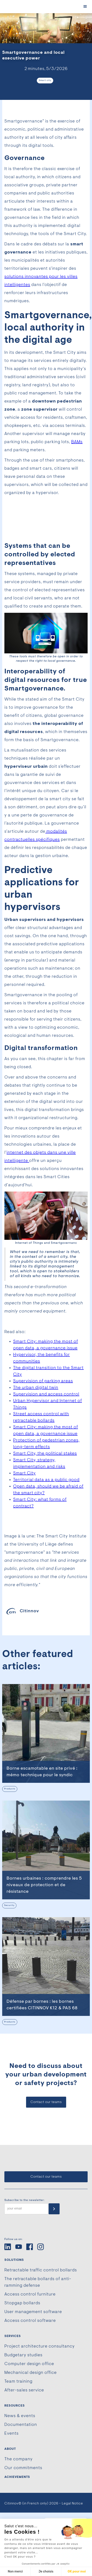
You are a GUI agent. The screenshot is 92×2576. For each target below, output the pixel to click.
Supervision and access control (46, 1394)
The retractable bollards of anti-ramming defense (37, 2282)
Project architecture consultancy (39, 2346)
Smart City (24, 1473)
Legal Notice (72, 2503)
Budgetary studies (23, 2355)
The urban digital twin (35, 1388)
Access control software (30, 2321)
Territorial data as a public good (46, 1480)
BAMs (77, 442)
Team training (18, 2381)
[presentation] (37, 2225)
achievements (17, 2477)
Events (11, 2433)
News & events (19, 2416)
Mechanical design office (30, 2373)
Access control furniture (30, 2294)
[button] (85, 6)
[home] (23, 6)
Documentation (20, 2425)
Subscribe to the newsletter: (24, 2200)
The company (18, 2459)
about (10, 2449)
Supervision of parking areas (43, 1381)
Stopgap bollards (22, 2303)
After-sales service (24, 2390)
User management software (33, 2312)
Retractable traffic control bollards (40, 2270)
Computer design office (29, 2364)
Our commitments (23, 2468)
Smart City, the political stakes (45, 1453)
